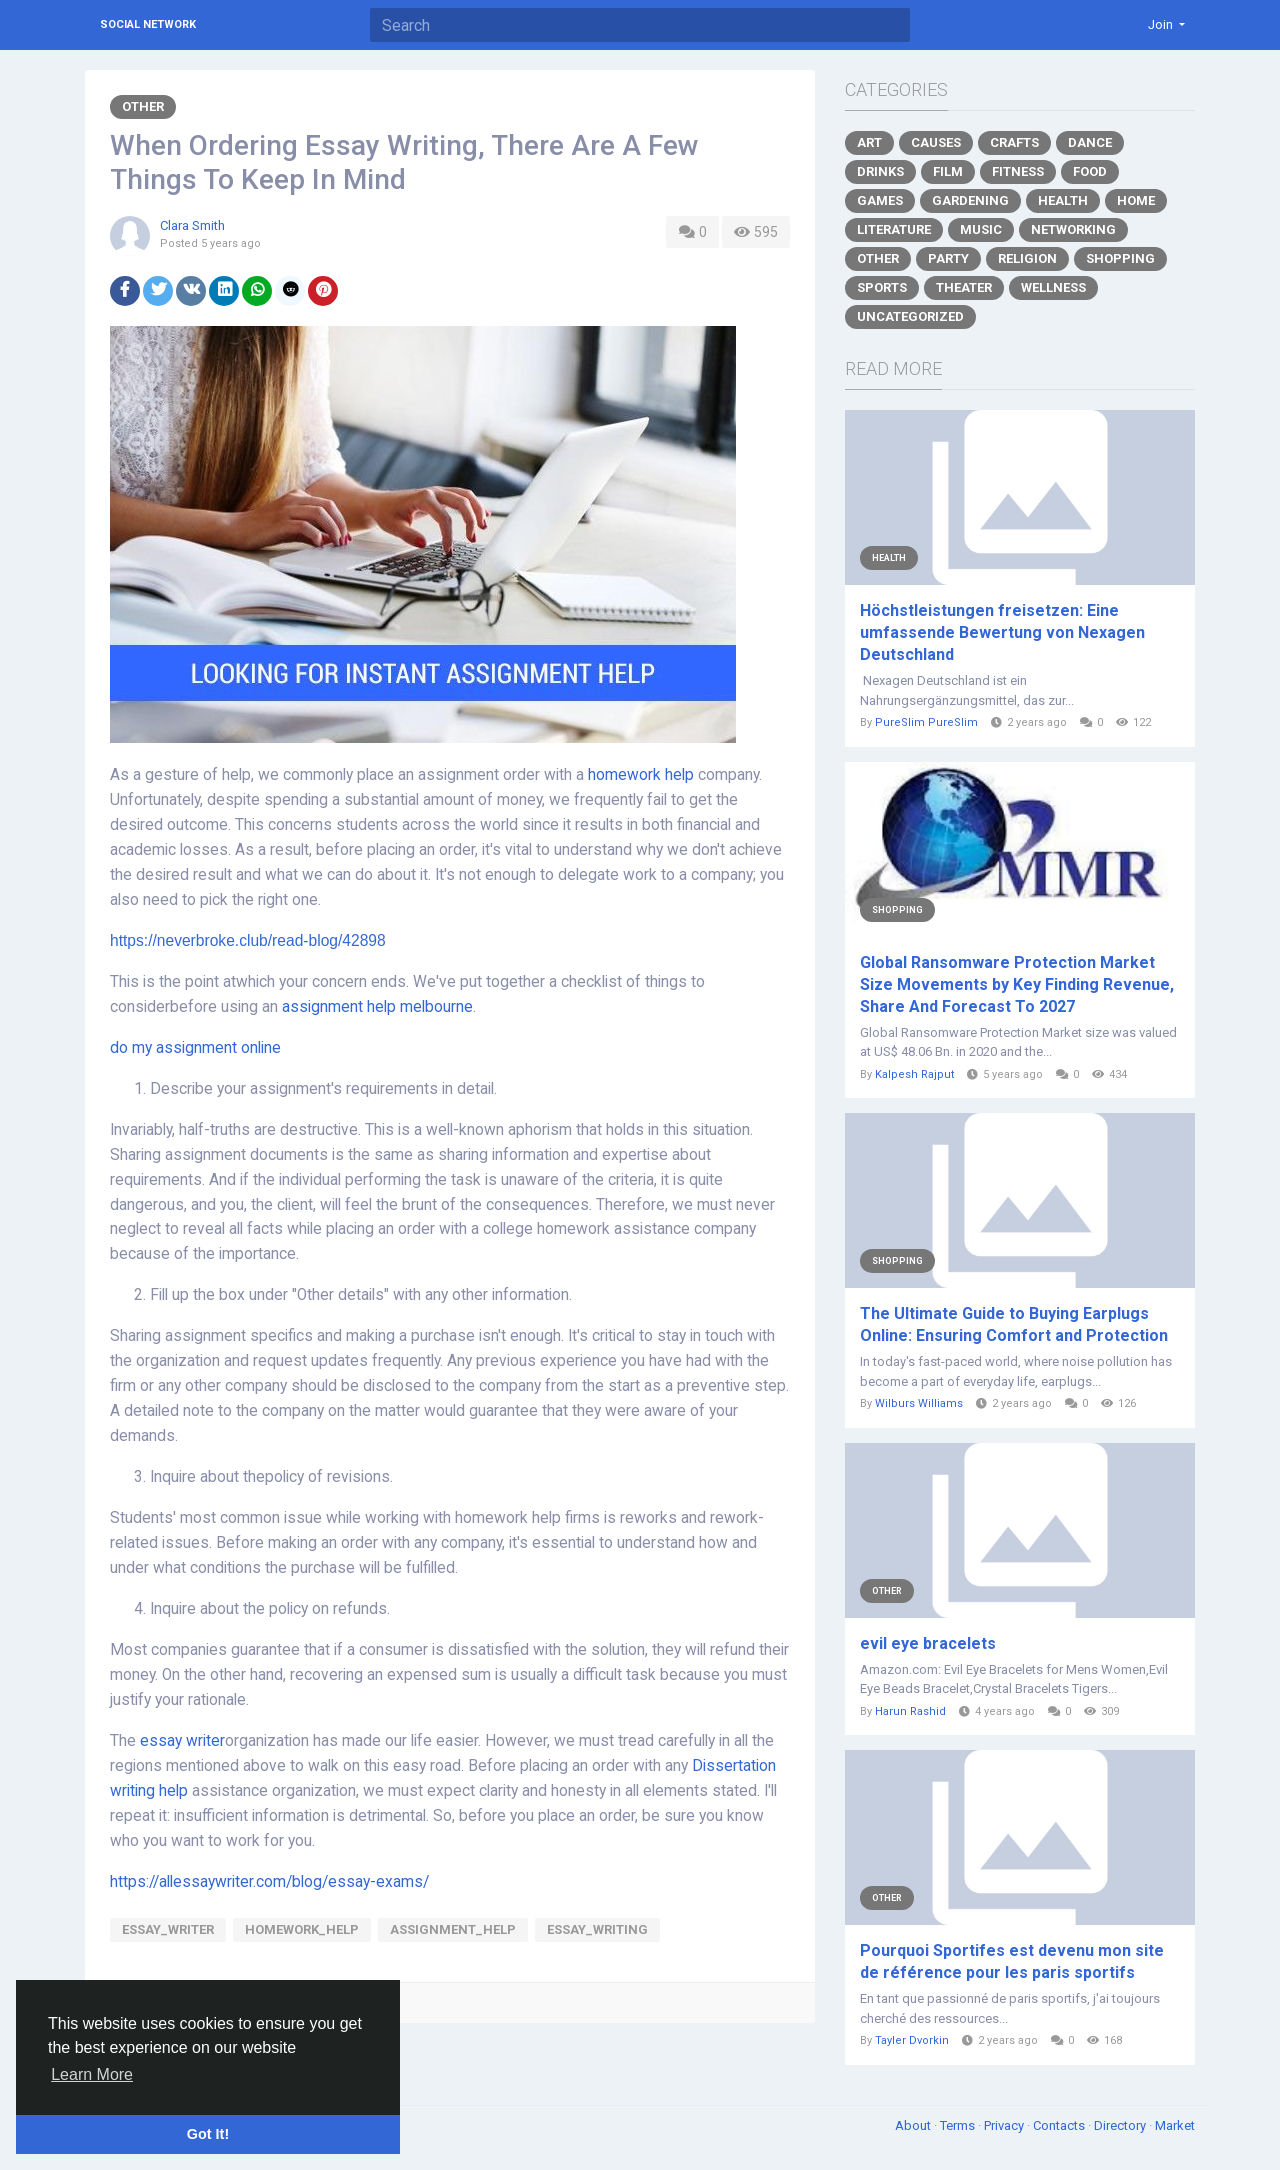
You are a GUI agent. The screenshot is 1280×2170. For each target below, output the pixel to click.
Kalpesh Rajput (914, 1074)
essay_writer (168, 1929)
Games (880, 200)
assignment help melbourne (377, 1007)
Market (1175, 2125)
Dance (1090, 142)
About (914, 2125)
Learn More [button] (92, 2074)
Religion (1027, 258)
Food (1090, 171)
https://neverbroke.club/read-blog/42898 (248, 940)
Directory (1121, 2125)
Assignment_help (453, 1929)
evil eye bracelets (928, 1643)
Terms (959, 2125)
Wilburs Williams (919, 1403)
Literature (894, 229)
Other (143, 106)
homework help (641, 775)
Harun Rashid (910, 1711)
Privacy (1005, 2125)
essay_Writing (597, 1929)
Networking (1073, 229)
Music (981, 229)
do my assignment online (195, 1048)
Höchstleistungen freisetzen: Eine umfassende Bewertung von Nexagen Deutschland (1002, 632)
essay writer (182, 1741)
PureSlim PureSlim (926, 722)
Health (1063, 200)
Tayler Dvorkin (912, 2040)
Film (948, 171)
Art (869, 142)
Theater (964, 287)
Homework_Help (302, 1929)
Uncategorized (910, 316)
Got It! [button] (208, 2134)
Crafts (1014, 142)
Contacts (1060, 2125)
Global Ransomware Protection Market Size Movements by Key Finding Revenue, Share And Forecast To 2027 (1017, 984)
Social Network (148, 24)
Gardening (970, 200)
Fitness (1018, 171)
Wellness (1053, 287)
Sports (882, 287)
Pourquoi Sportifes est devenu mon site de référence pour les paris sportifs (1012, 1961)
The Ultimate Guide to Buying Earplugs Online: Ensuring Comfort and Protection (1014, 1324)
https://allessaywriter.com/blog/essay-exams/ (269, 1882)
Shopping (1120, 258)
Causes (936, 142)
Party (948, 258)
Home (1136, 200)
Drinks (880, 171)
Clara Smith (192, 225)
